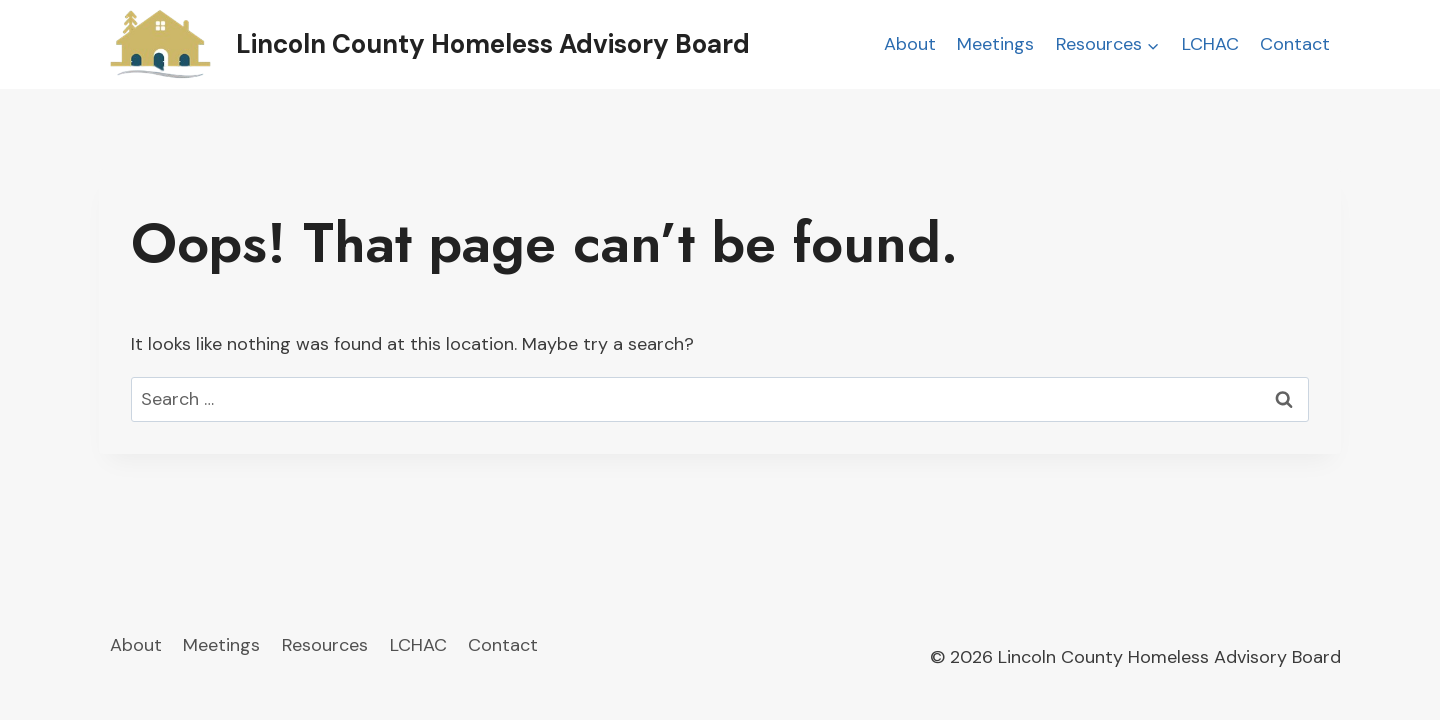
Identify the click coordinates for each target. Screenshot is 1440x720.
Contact (1295, 44)
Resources (325, 645)
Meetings (995, 44)
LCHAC (1210, 44)
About (910, 44)
